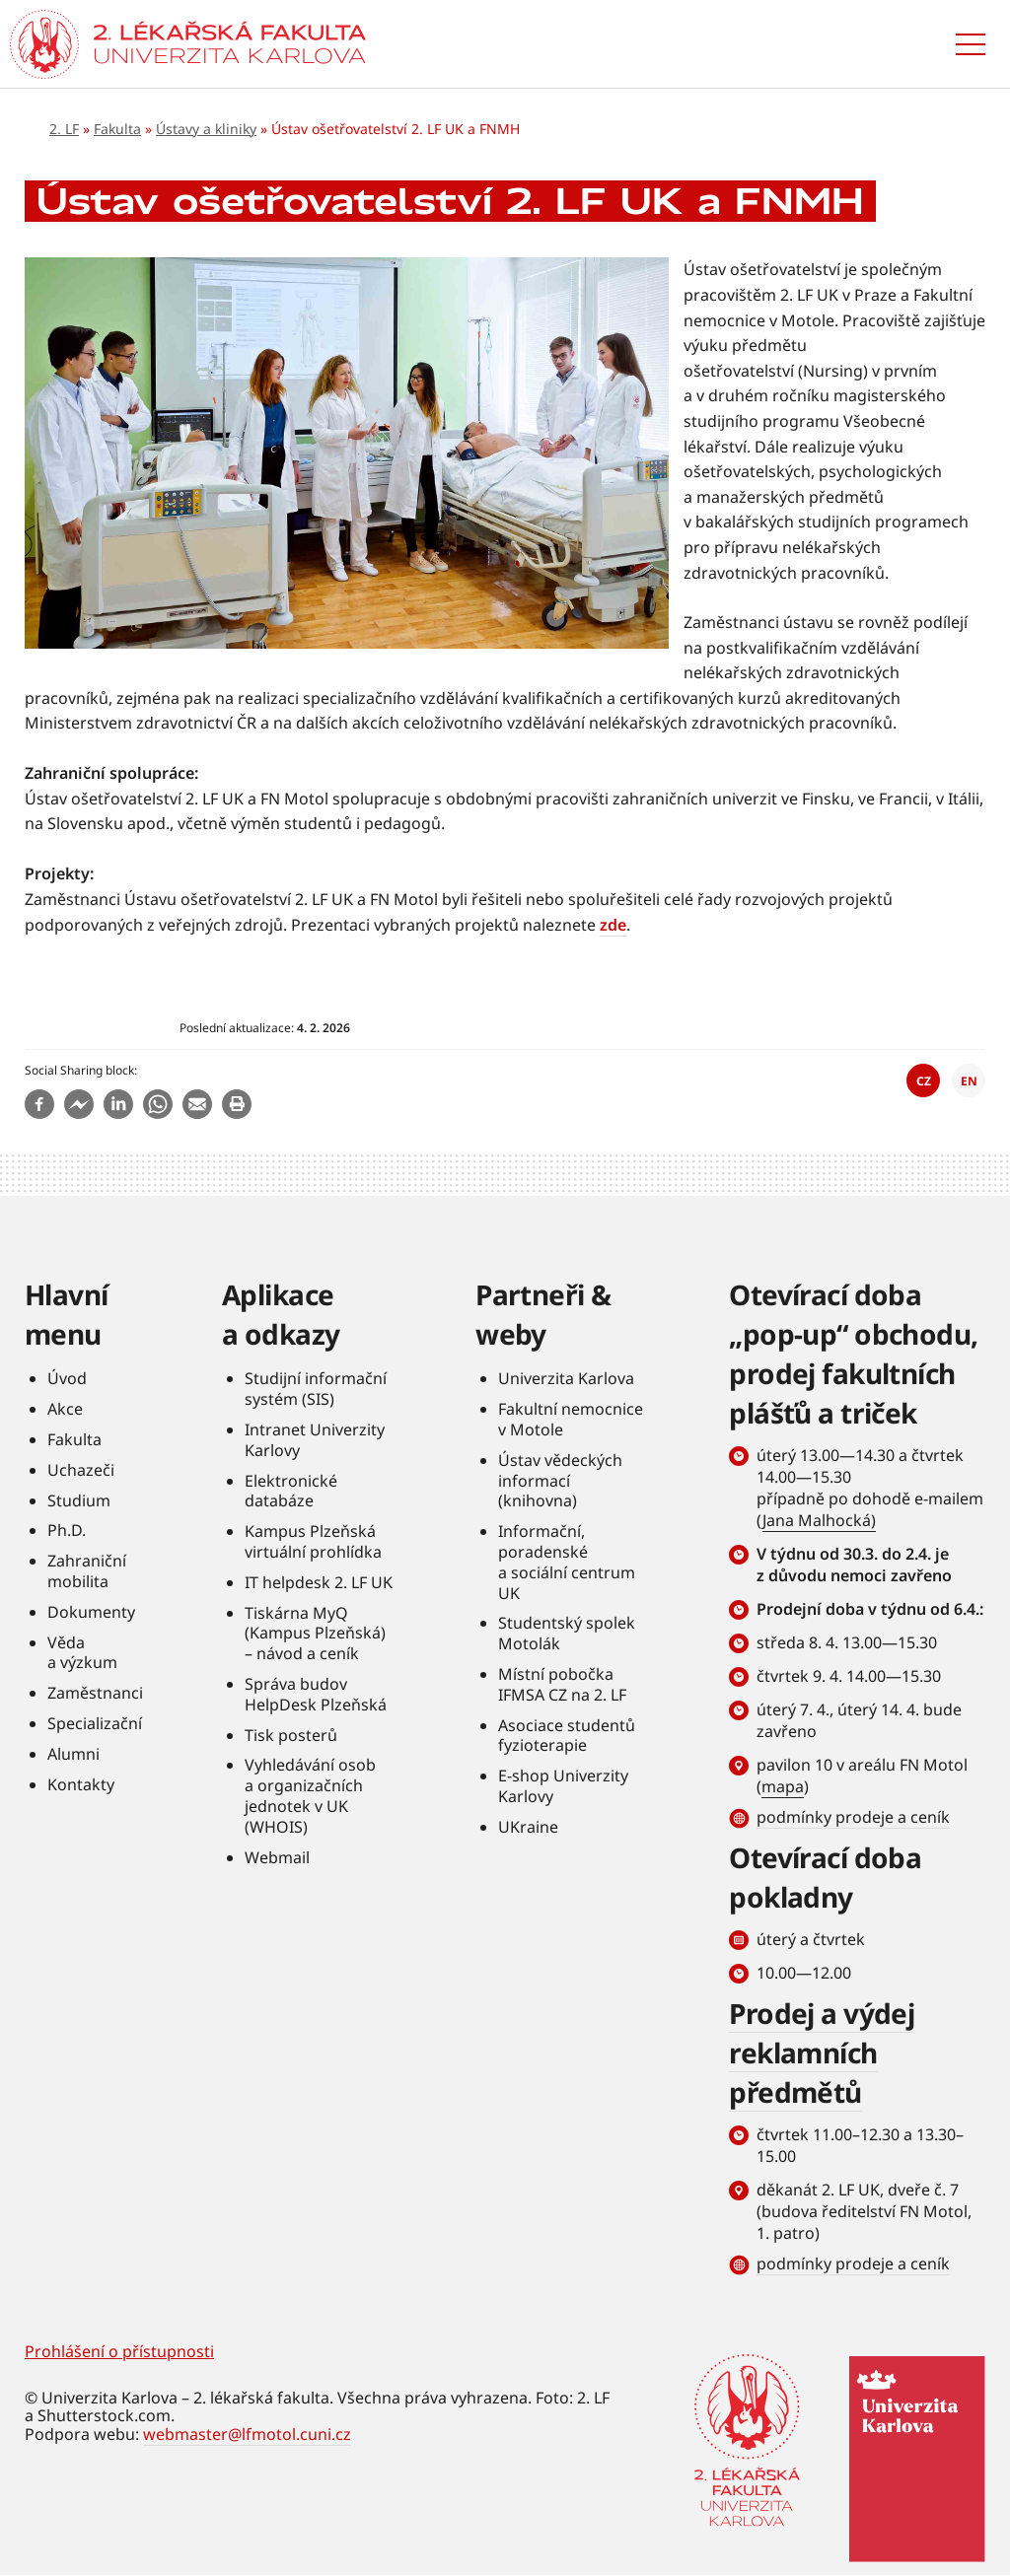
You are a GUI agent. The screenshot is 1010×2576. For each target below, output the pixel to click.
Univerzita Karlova (566, 1378)
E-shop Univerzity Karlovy (563, 1786)
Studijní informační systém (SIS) (316, 1388)
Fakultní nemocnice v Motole (570, 1419)
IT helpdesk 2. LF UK (319, 1582)
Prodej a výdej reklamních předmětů (821, 2052)
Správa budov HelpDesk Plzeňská (316, 1694)
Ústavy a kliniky (206, 128)
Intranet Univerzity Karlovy (315, 1440)
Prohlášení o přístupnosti (119, 2351)
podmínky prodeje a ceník (853, 1817)
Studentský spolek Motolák (566, 1633)
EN (969, 1081)
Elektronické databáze (291, 1491)
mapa (782, 1786)
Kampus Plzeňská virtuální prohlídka (313, 1541)
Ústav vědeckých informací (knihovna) (560, 1480)
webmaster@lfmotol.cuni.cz (247, 2434)
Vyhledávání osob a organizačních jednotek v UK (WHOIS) (310, 1795)
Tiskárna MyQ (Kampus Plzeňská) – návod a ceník (315, 1633)
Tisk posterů (291, 1735)
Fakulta (117, 128)
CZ (923, 1081)
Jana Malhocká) (819, 1520)
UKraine (528, 1827)
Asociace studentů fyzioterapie (566, 1735)
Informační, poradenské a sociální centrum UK (566, 1561)
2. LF (64, 128)
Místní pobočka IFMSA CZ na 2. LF (562, 1684)
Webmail (277, 1857)
